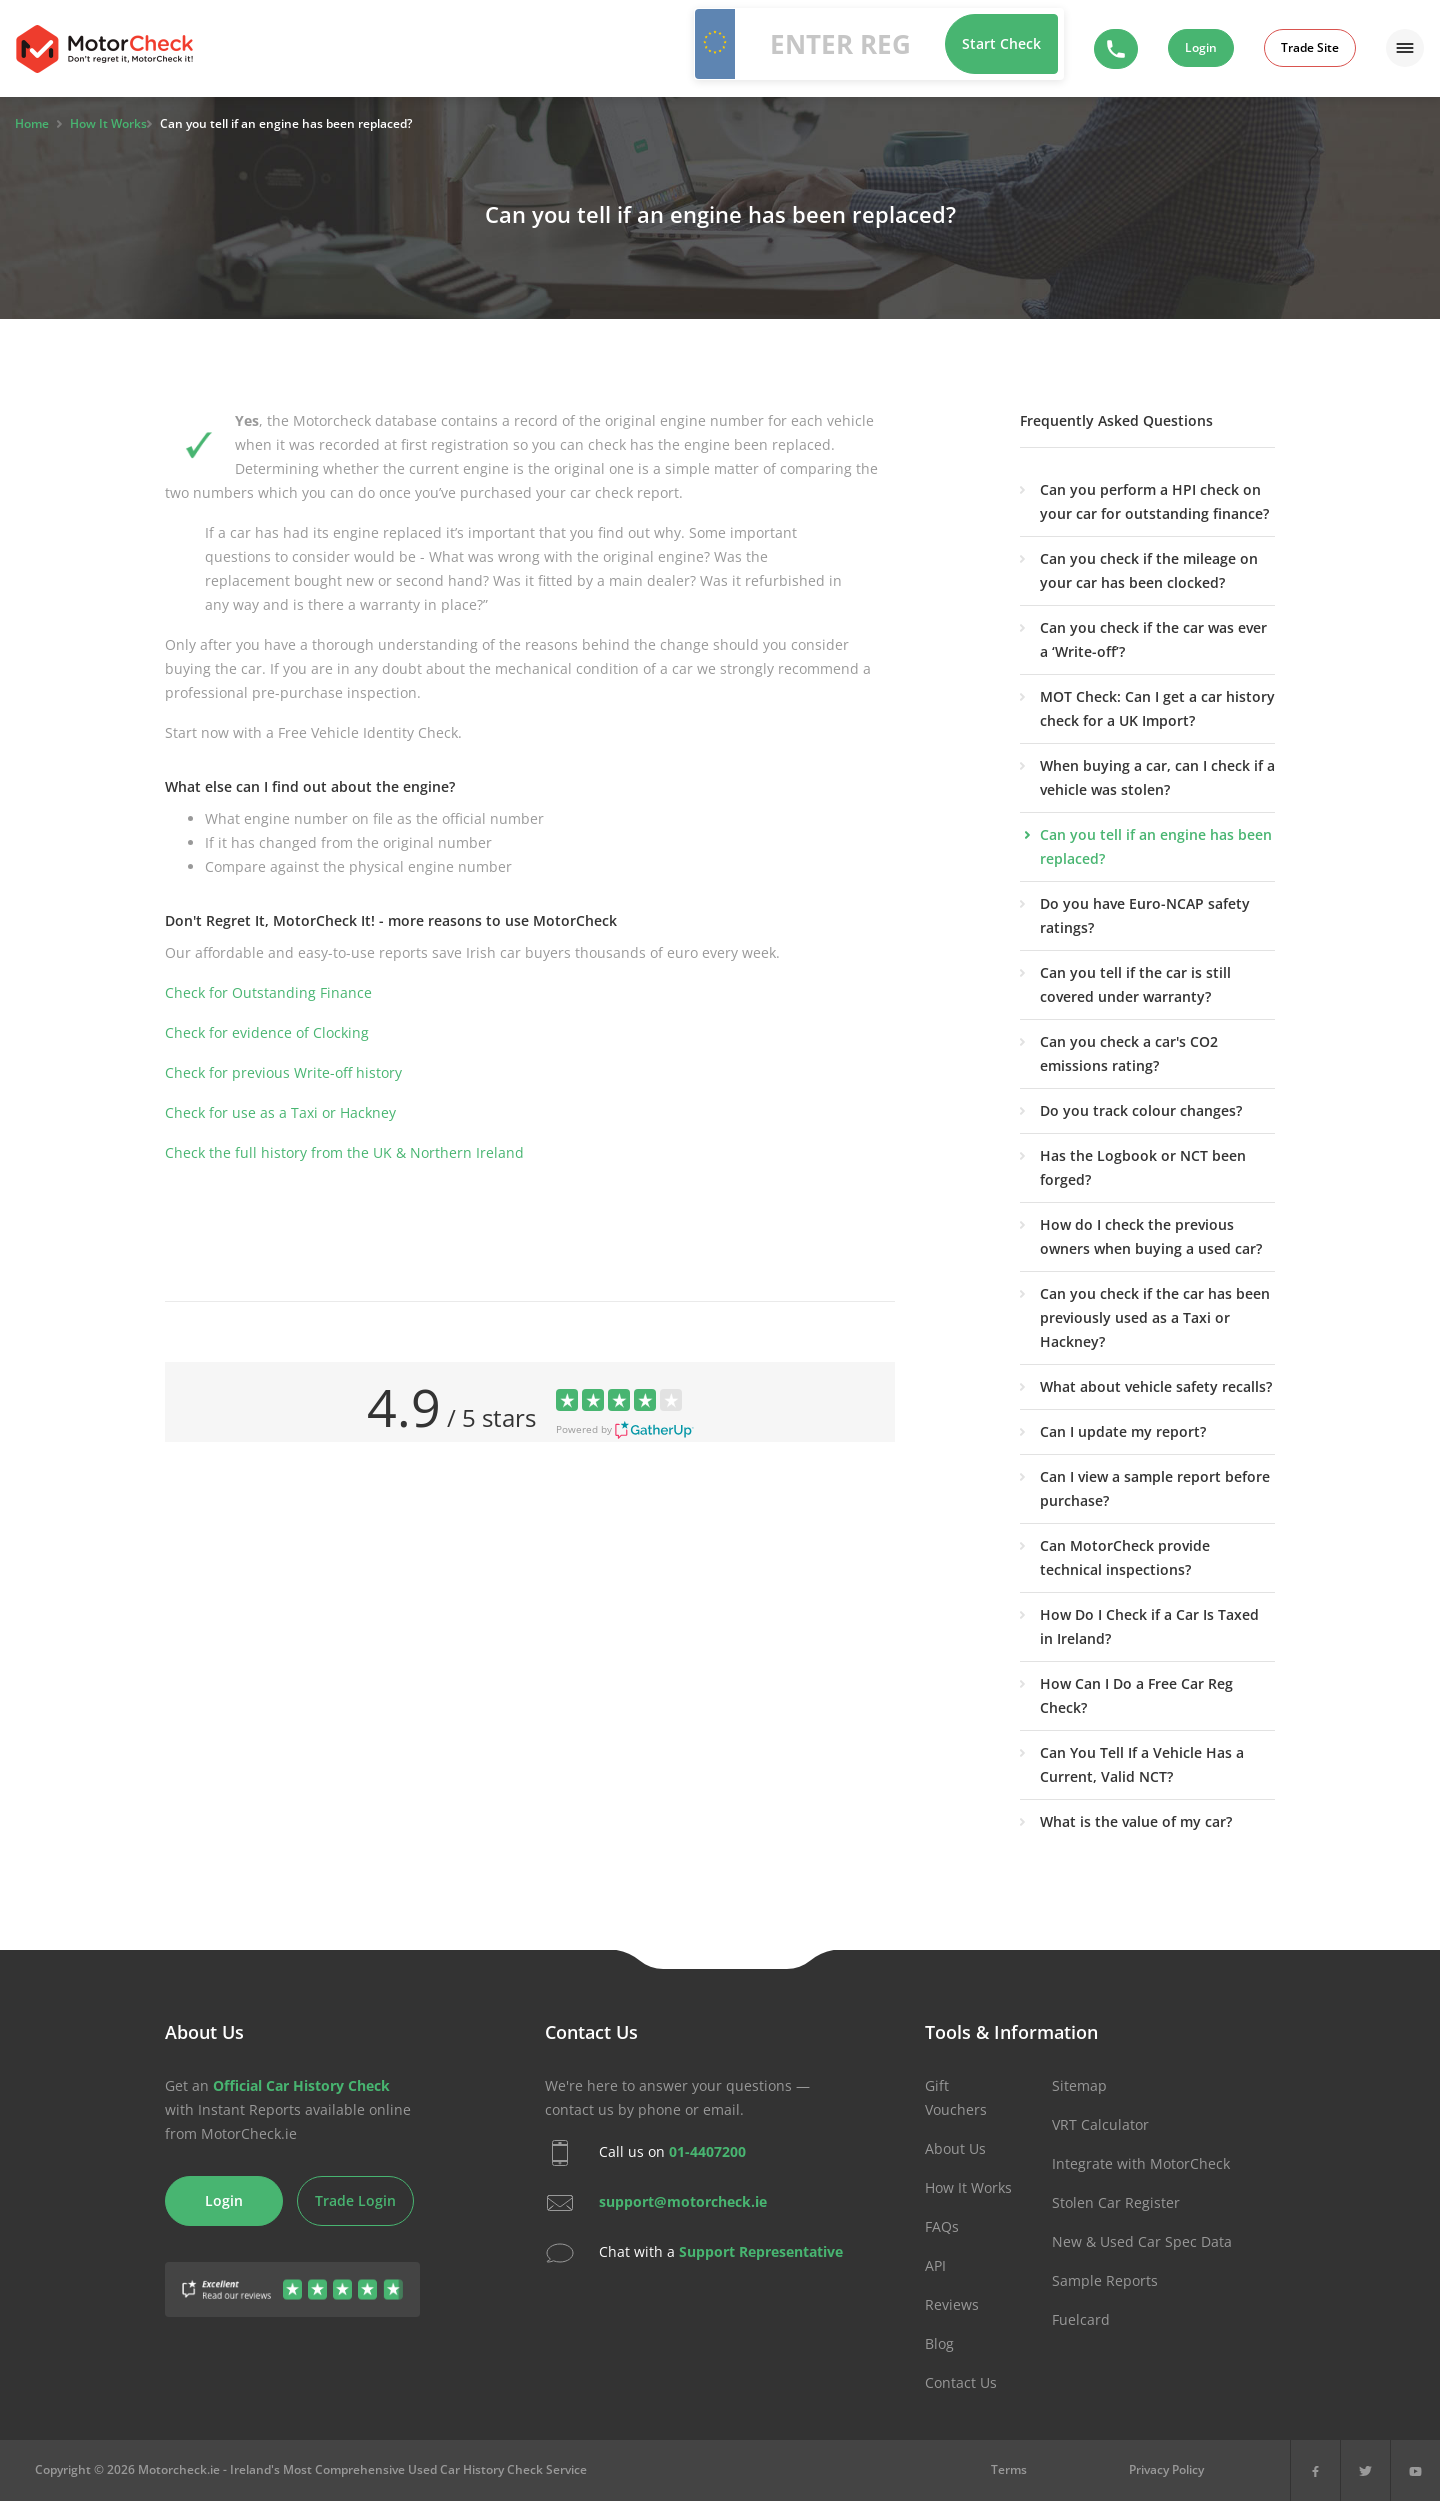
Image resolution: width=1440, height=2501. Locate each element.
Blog (939, 2343)
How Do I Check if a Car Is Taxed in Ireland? (1149, 1626)
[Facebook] (1315, 2470)
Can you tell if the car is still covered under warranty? (1135, 984)
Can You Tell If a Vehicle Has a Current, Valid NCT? (1142, 1764)
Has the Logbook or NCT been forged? (1143, 1167)
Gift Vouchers (956, 2097)
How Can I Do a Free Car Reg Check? (1136, 1695)
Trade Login (355, 2200)
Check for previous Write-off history (283, 1072)
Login (1201, 47)
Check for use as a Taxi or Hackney (280, 1112)
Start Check (1001, 43)
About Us (955, 2148)
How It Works (968, 2187)
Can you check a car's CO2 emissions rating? (1129, 1053)
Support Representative (761, 2251)
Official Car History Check (301, 2085)
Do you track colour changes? (1141, 1110)
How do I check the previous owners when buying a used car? (1151, 1236)
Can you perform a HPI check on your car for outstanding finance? (1154, 501)
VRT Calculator (1100, 2124)
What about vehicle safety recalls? (1156, 1386)
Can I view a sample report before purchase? (1155, 1488)
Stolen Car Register (1116, 2202)
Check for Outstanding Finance (268, 992)
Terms (1009, 2469)
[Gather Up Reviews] (292, 2277)
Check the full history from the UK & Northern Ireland (344, 1152)
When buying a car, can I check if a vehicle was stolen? (1157, 777)
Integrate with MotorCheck (1141, 2163)
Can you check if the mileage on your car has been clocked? (1149, 570)
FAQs (942, 2226)
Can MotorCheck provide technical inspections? (1125, 1557)
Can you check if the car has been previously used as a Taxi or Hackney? (1155, 1317)
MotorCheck (104, 49)
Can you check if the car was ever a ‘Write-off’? (1153, 639)
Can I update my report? (1123, 1431)
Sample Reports (1105, 2280)
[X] (1365, 2470)
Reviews (952, 2304)
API (935, 2265)
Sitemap (1079, 2085)
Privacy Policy (1166, 2469)
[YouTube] (1415, 2470)
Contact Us (961, 2382)
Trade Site (1310, 47)
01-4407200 (707, 2151)
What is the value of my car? (1136, 1821)
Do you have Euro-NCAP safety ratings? (1145, 915)
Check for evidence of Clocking (267, 1032)
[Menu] (1405, 48)
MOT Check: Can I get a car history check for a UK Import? (1157, 708)
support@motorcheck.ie (683, 2201)
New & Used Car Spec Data (1142, 2241)
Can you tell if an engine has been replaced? (1156, 846)
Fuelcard (1081, 2319)
